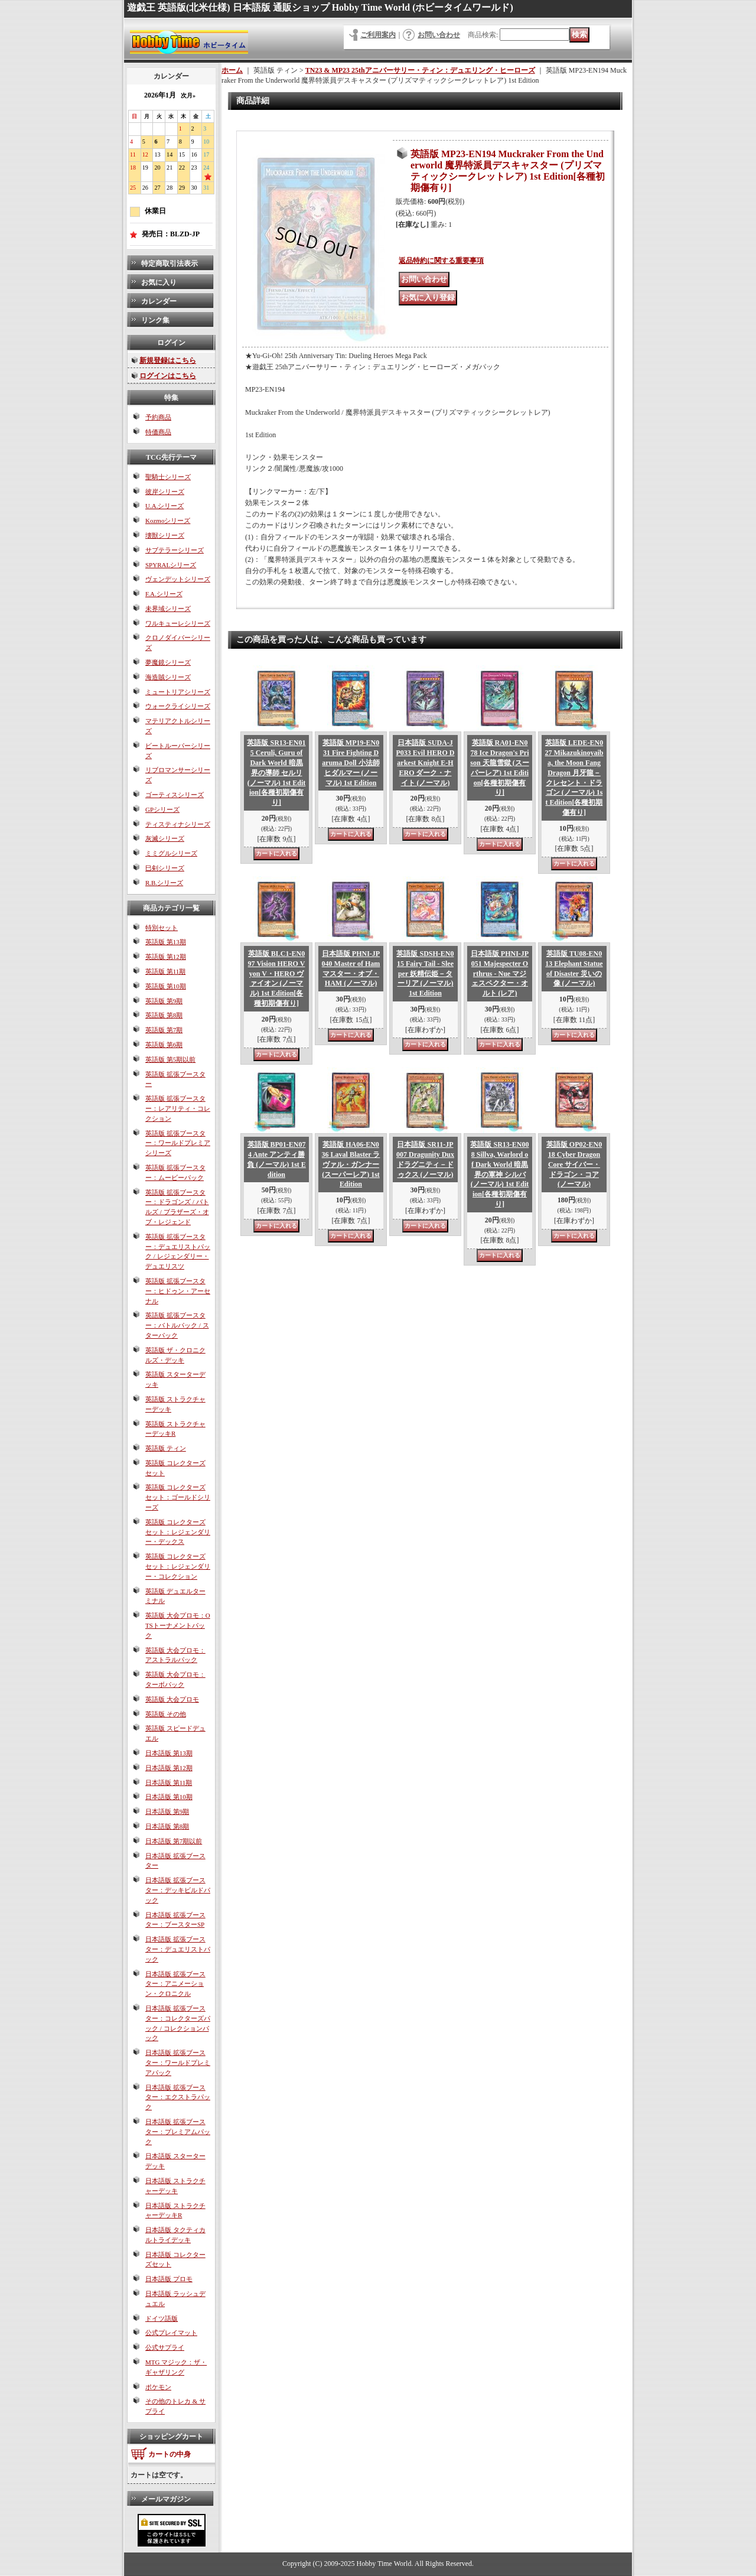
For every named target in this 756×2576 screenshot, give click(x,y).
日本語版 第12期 (169, 1767)
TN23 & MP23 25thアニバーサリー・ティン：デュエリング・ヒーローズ (420, 70)
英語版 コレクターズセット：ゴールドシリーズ (177, 1497)
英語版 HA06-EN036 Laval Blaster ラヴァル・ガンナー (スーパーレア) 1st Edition (351, 1164)
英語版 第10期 (165, 986)
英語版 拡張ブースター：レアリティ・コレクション (177, 1108)
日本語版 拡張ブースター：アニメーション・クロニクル (175, 1984)
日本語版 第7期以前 (173, 1841)
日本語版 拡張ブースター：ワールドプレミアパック (177, 2062)
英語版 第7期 (164, 1029)
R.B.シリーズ (164, 882)
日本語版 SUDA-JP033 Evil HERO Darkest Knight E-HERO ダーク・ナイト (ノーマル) (425, 762)
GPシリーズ (162, 809)
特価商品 (158, 431)
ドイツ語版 (161, 2318)
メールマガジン (166, 2499)
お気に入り (159, 282)
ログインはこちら (167, 376)
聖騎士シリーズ (168, 476)
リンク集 (155, 320)
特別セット (161, 927)
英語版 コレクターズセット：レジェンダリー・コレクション (177, 1566)
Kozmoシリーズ (167, 520)
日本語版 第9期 (167, 1811)
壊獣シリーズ (164, 535)
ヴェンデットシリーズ (177, 579)
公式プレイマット (171, 2332)
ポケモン (158, 2386)
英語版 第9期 (164, 1000)
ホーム (232, 70)
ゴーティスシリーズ (174, 794)
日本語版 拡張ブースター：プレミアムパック (177, 2131)
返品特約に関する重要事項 (441, 260)
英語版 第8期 (164, 1015)
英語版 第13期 (165, 941)
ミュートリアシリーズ (177, 691)
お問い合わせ (439, 35)
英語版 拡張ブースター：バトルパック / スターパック (177, 1325)
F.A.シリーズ (164, 593)
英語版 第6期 (164, 1044)
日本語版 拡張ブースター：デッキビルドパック (177, 1890)
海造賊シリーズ (168, 677)
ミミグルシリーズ (171, 853)
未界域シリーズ (168, 608)
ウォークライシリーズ (177, 706)
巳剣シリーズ (164, 867)
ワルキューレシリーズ (177, 623)
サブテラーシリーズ (174, 550)
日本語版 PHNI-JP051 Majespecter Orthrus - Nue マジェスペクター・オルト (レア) (500, 973)
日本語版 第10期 (169, 1796)
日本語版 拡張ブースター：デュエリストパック (177, 1949)
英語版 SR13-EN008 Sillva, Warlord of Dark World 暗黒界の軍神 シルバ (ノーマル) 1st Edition (499, 1174)
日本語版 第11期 (168, 1782)
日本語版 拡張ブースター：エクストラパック (177, 2097)
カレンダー (159, 301)
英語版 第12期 (165, 956)
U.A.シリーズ (164, 505)
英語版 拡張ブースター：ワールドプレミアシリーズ (177, 1143)
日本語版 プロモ (169, 2278)
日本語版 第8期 (167, 1826)
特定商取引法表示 (169, 263)
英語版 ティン (165, 1448)
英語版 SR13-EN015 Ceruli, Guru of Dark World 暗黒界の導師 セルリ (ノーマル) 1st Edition (276, 772)
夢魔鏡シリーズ (168, 662)
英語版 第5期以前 (170, 1059)
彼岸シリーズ (164, 491)
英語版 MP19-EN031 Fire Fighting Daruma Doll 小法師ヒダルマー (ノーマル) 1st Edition (350, 762)
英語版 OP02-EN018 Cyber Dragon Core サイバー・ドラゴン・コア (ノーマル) (574, 1164)
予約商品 (158, 417)
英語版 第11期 (165, 971)
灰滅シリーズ (164, 838)
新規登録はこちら (167, 360)
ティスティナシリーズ (177, 824)
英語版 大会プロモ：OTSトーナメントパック (177, 1625)
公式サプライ (164, 2347)
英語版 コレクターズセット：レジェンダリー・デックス (177, 1532)
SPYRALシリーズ (170, 564)
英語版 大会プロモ (172, 1699)
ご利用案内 (378, 35)
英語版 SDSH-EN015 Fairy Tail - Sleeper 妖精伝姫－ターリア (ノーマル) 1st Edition (425, 973)
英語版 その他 (165, 1714)
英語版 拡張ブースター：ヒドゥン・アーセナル (177, 1291)
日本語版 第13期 (169, 1753)
